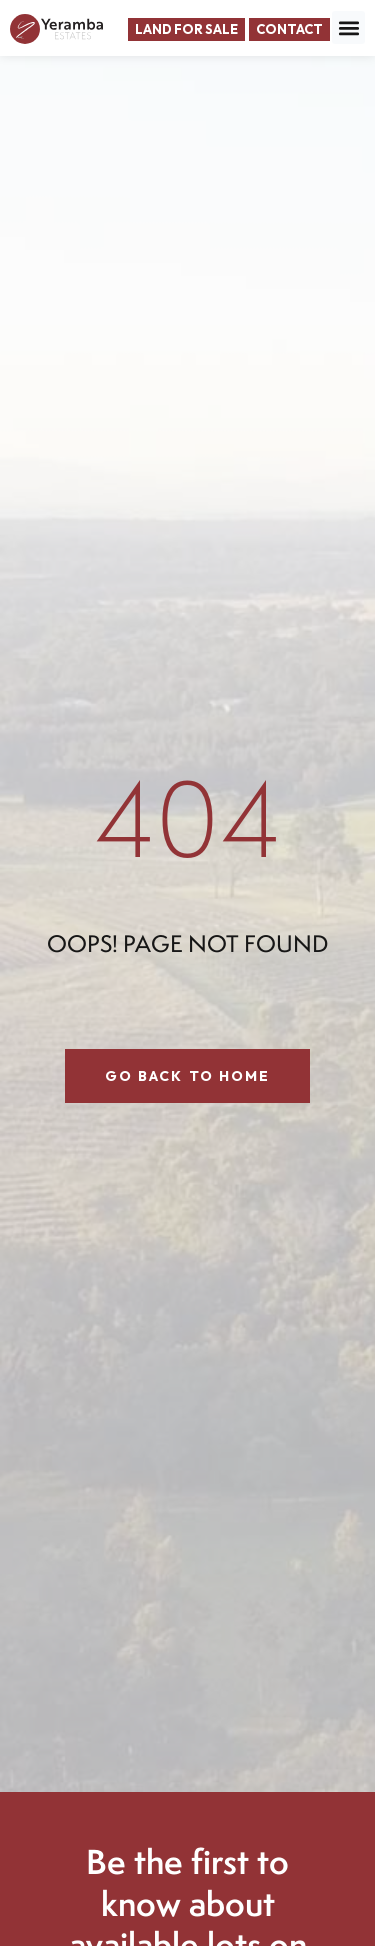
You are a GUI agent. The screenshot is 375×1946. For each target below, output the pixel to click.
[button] (348, 27)
